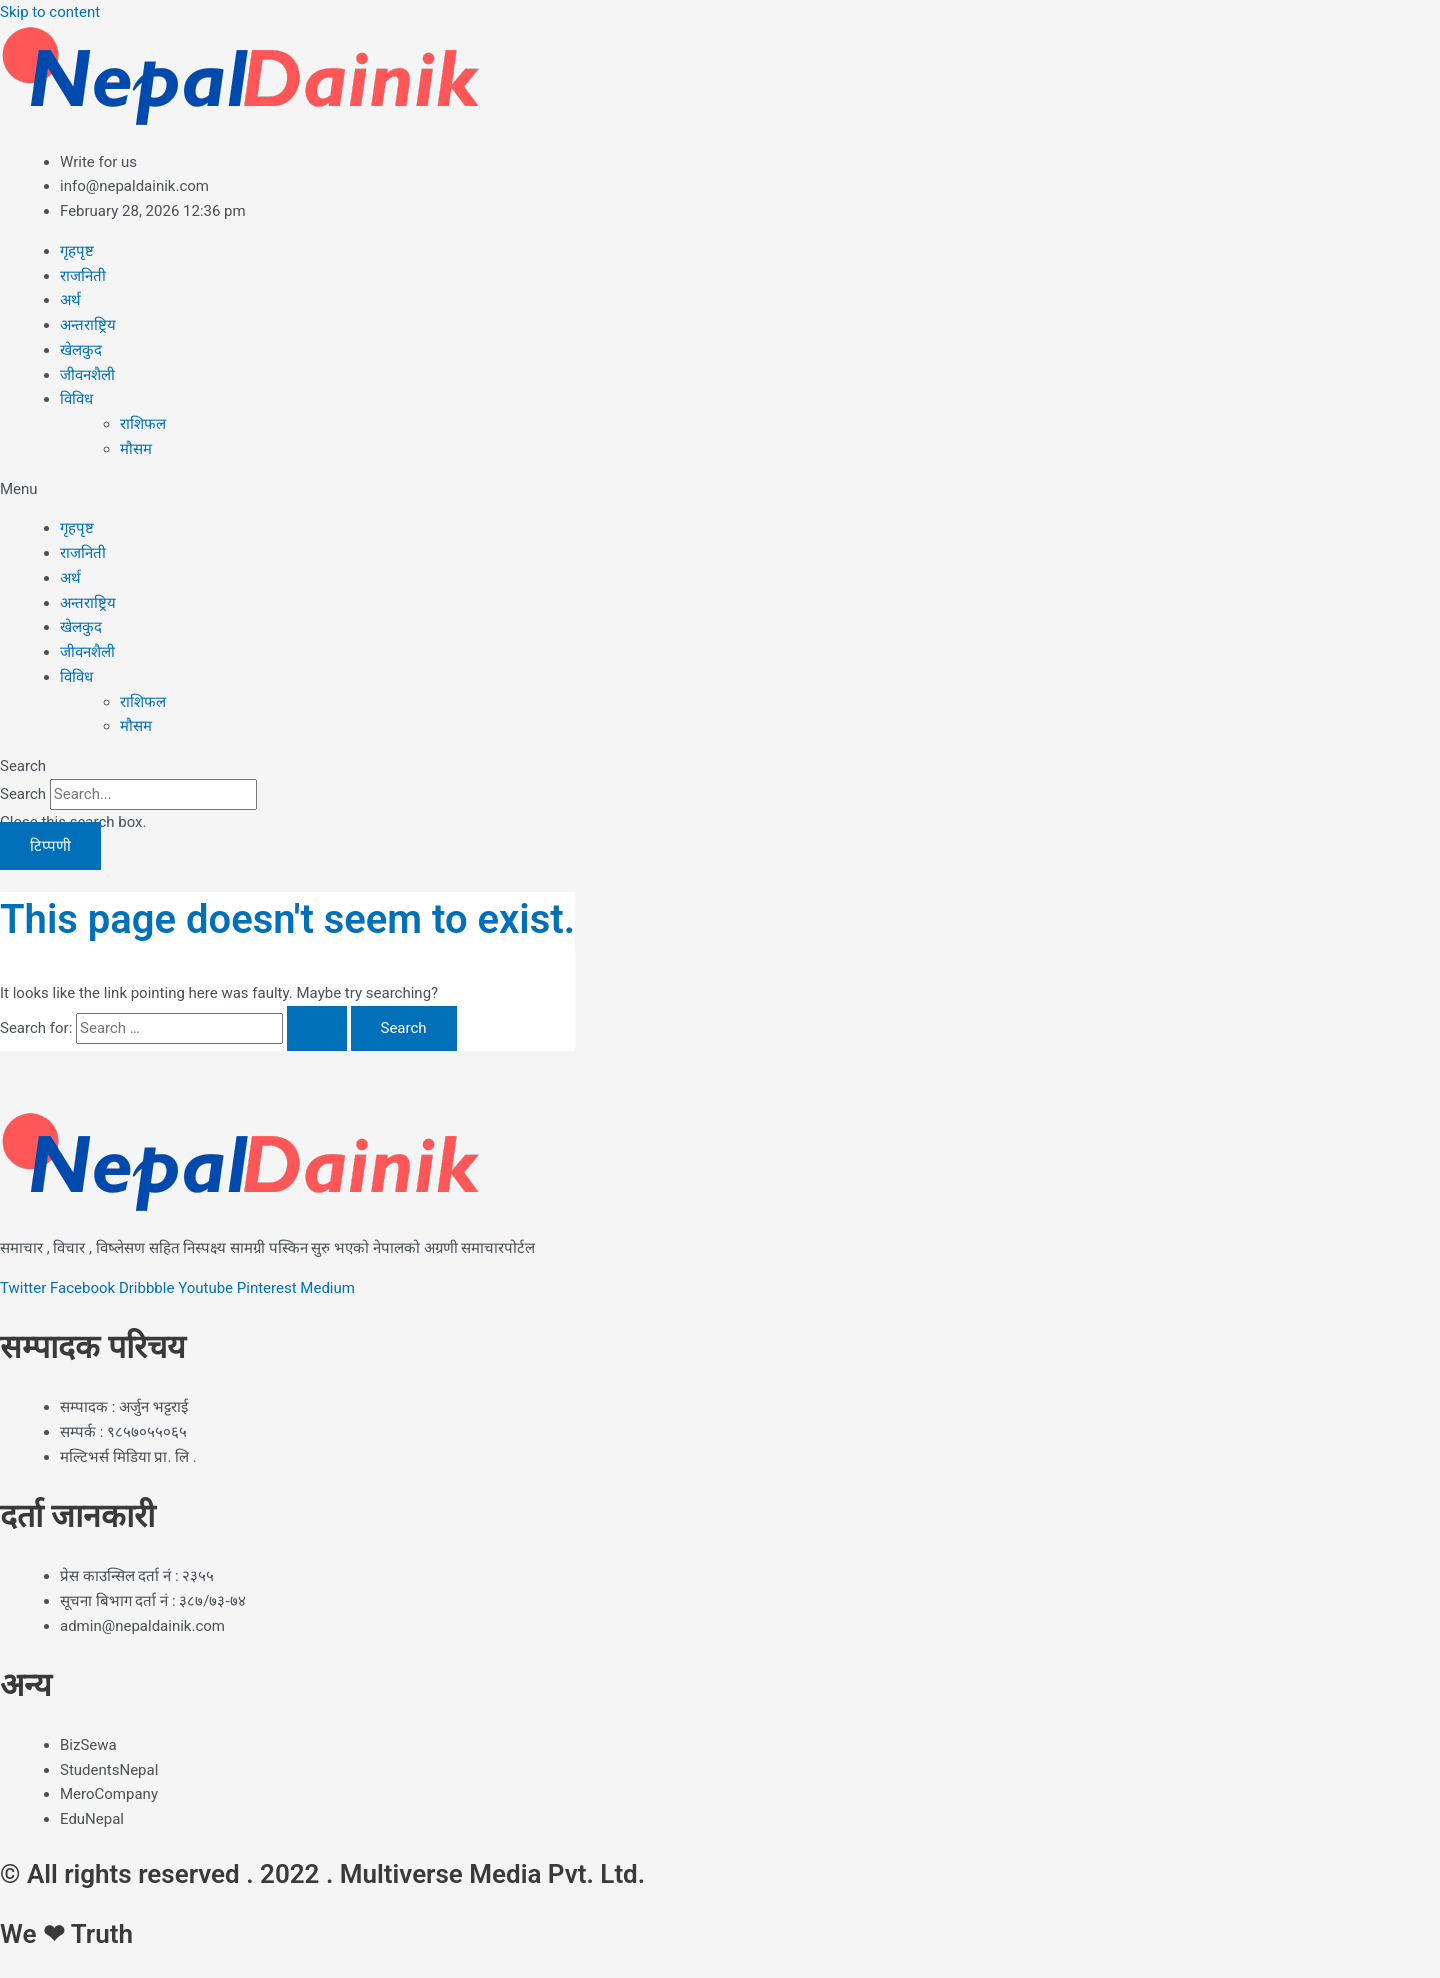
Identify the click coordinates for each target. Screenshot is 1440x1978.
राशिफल (143, 424)
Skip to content (50, 12)
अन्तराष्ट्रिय (88, 325)
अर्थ (70, 300)
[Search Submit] (317, 1028)
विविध (76, 399)
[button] (720, 489)
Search (23, 794)
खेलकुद (81, 350)
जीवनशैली (87, 375)
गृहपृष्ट (77, 251)
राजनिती (83, 276)
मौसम (136, 449)
